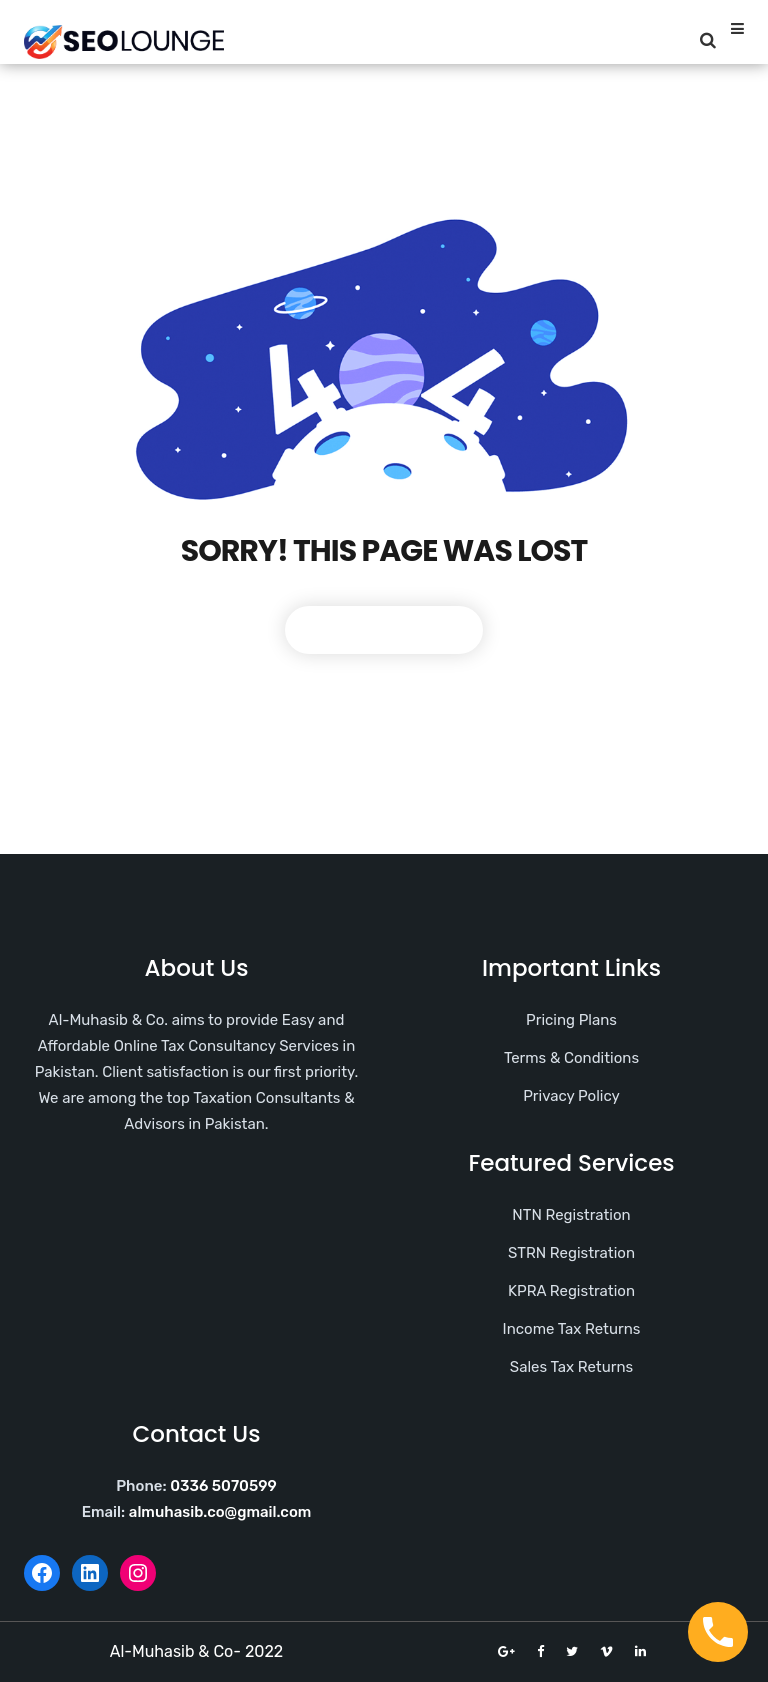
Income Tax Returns (572, 1329)
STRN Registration (571, 1253)
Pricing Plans (571, 1020)
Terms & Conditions (571, 1058)
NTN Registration (571, 1215)
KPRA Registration (571, 1291)
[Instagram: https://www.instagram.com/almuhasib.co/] (138, 1573)
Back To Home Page (384, 629)
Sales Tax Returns (571, 1367)
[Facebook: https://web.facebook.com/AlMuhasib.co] (42, 1573)
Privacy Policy (571, 1096)
